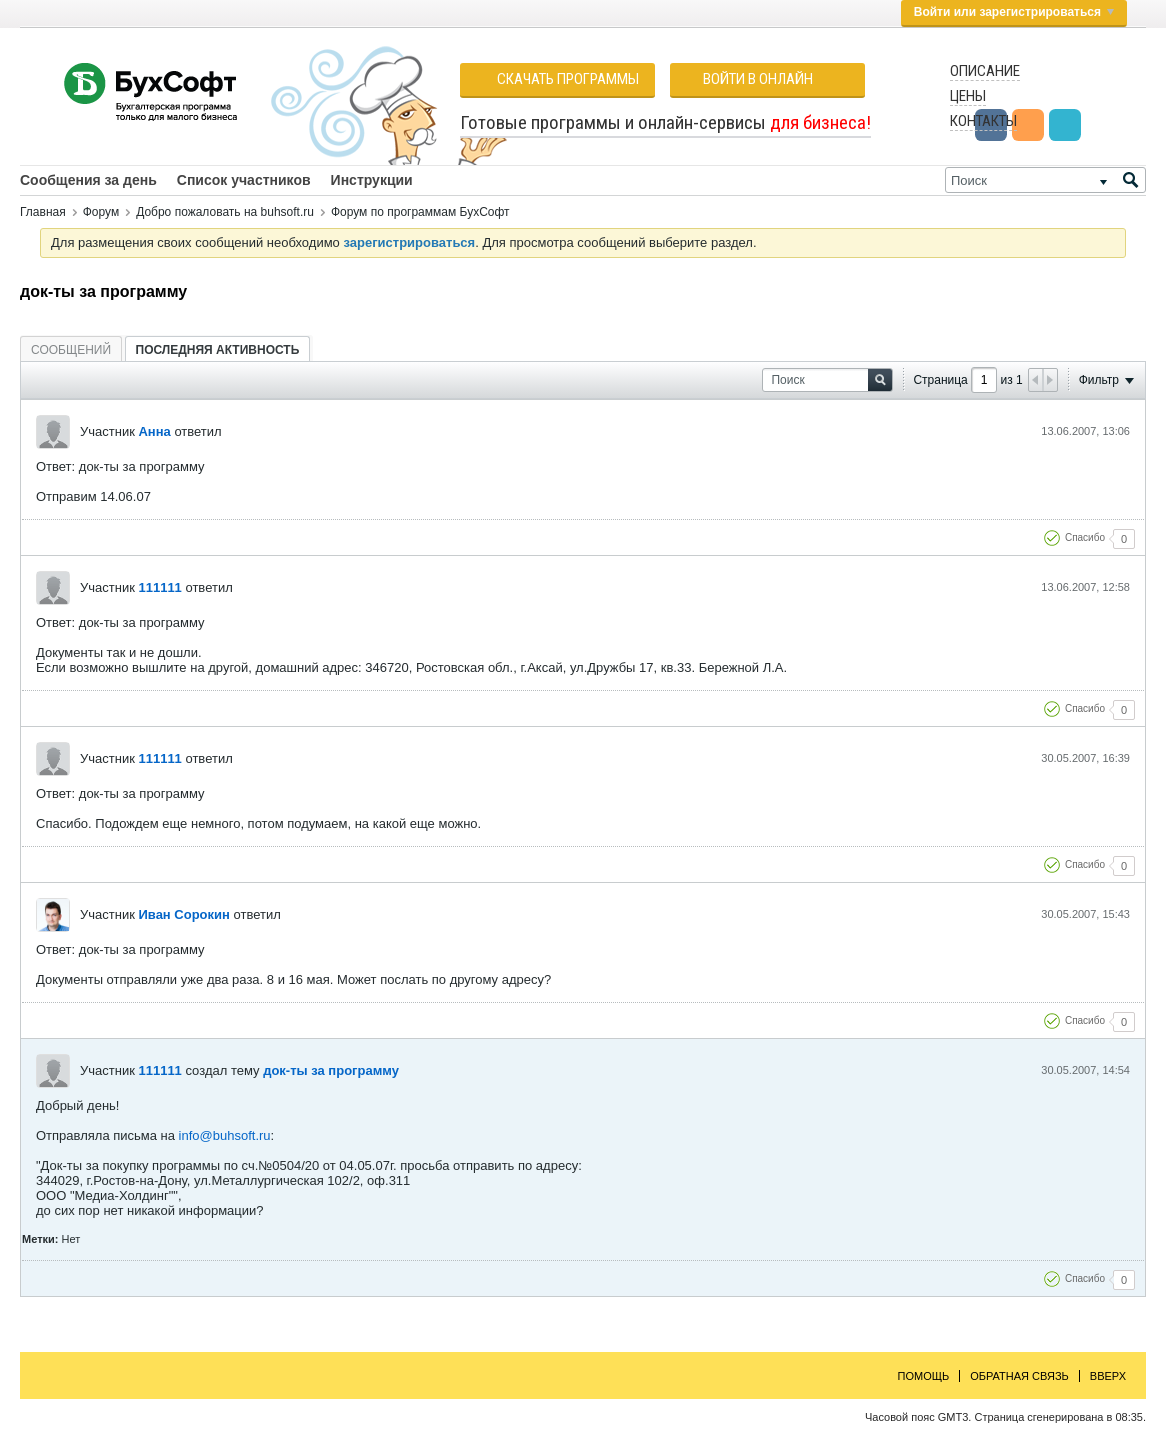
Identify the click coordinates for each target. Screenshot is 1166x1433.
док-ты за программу (331, 1070)
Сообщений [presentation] (71, 350)
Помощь (924, 1376)
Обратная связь (1019, 1376)
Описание (985, 71)
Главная (43, 212)
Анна (154, 431)
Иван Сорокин (183, 914)
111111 (159, 587)
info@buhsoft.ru (225, 1135)
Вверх (1108, 1376)
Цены (968, 96)
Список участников (244, 180)
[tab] (71, 349)
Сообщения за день (88, 180)
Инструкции (372, 180)
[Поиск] (1045, 180)
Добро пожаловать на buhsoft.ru (225, 212)
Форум (101, 212)
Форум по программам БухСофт (420, 212)
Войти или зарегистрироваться (1014, 12)
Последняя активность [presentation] (218, 350)
